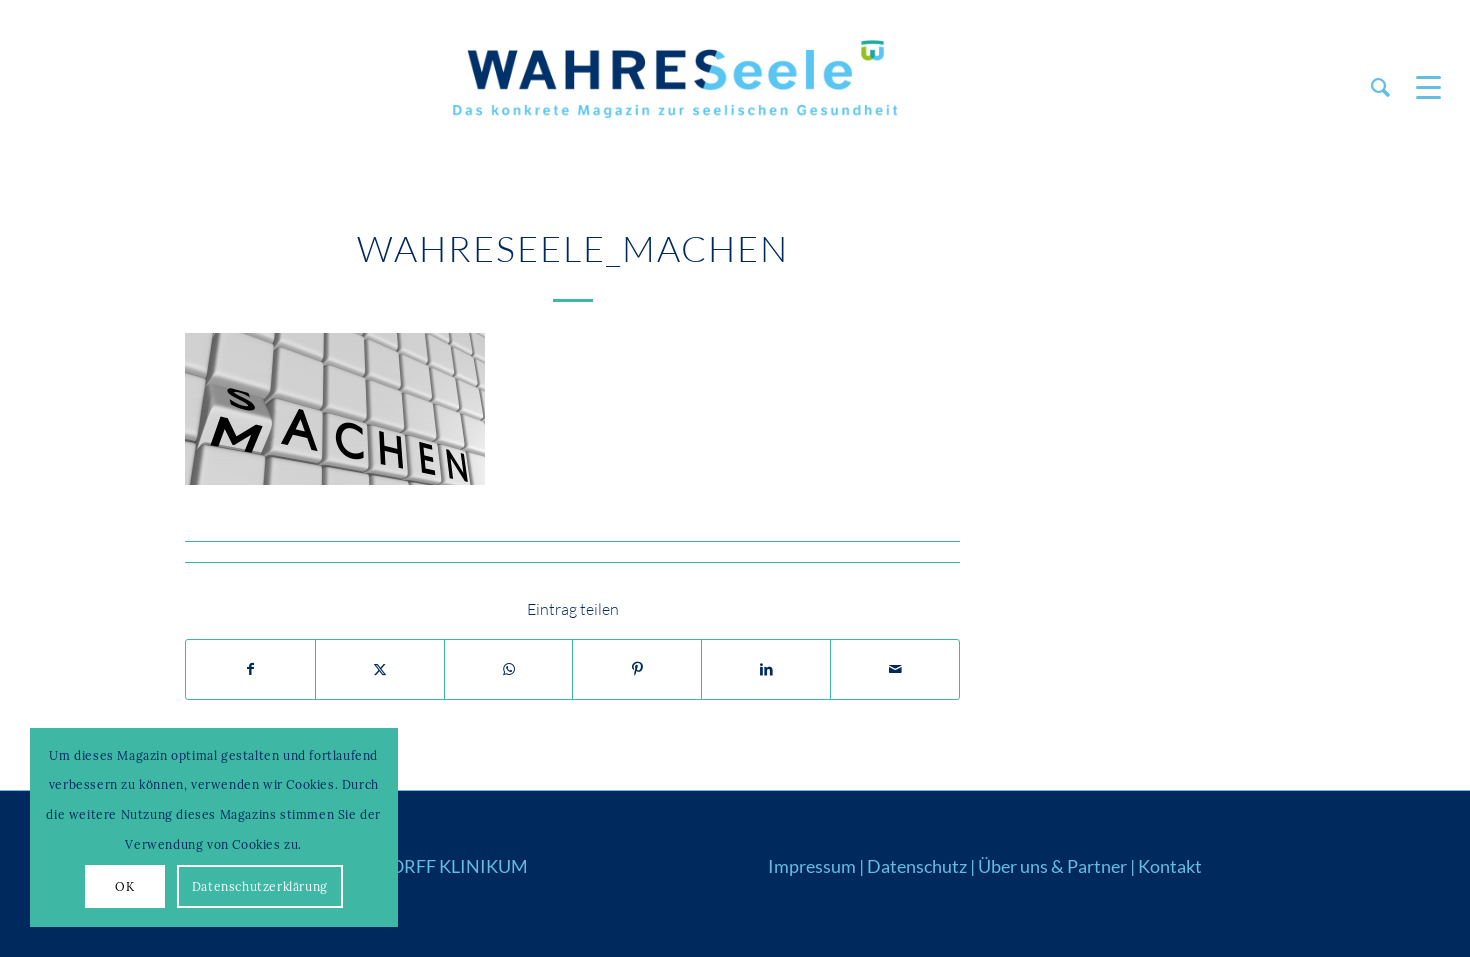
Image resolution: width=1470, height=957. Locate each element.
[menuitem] (1380, 87)
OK (124, 886)
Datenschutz (917, 866)
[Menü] (1422, 87)
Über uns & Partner (1052, 866)
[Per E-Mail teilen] (895, 670)
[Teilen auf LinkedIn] (766, 670)
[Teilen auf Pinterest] (637, 670)
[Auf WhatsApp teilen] (509, 670)
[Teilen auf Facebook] (250, 670)
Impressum (812, 866)
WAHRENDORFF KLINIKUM (412, 866)
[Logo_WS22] (672, 87)
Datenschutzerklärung (260, 886)
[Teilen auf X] (380, 670)
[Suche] (1380, 87)
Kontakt (1170, 866)
